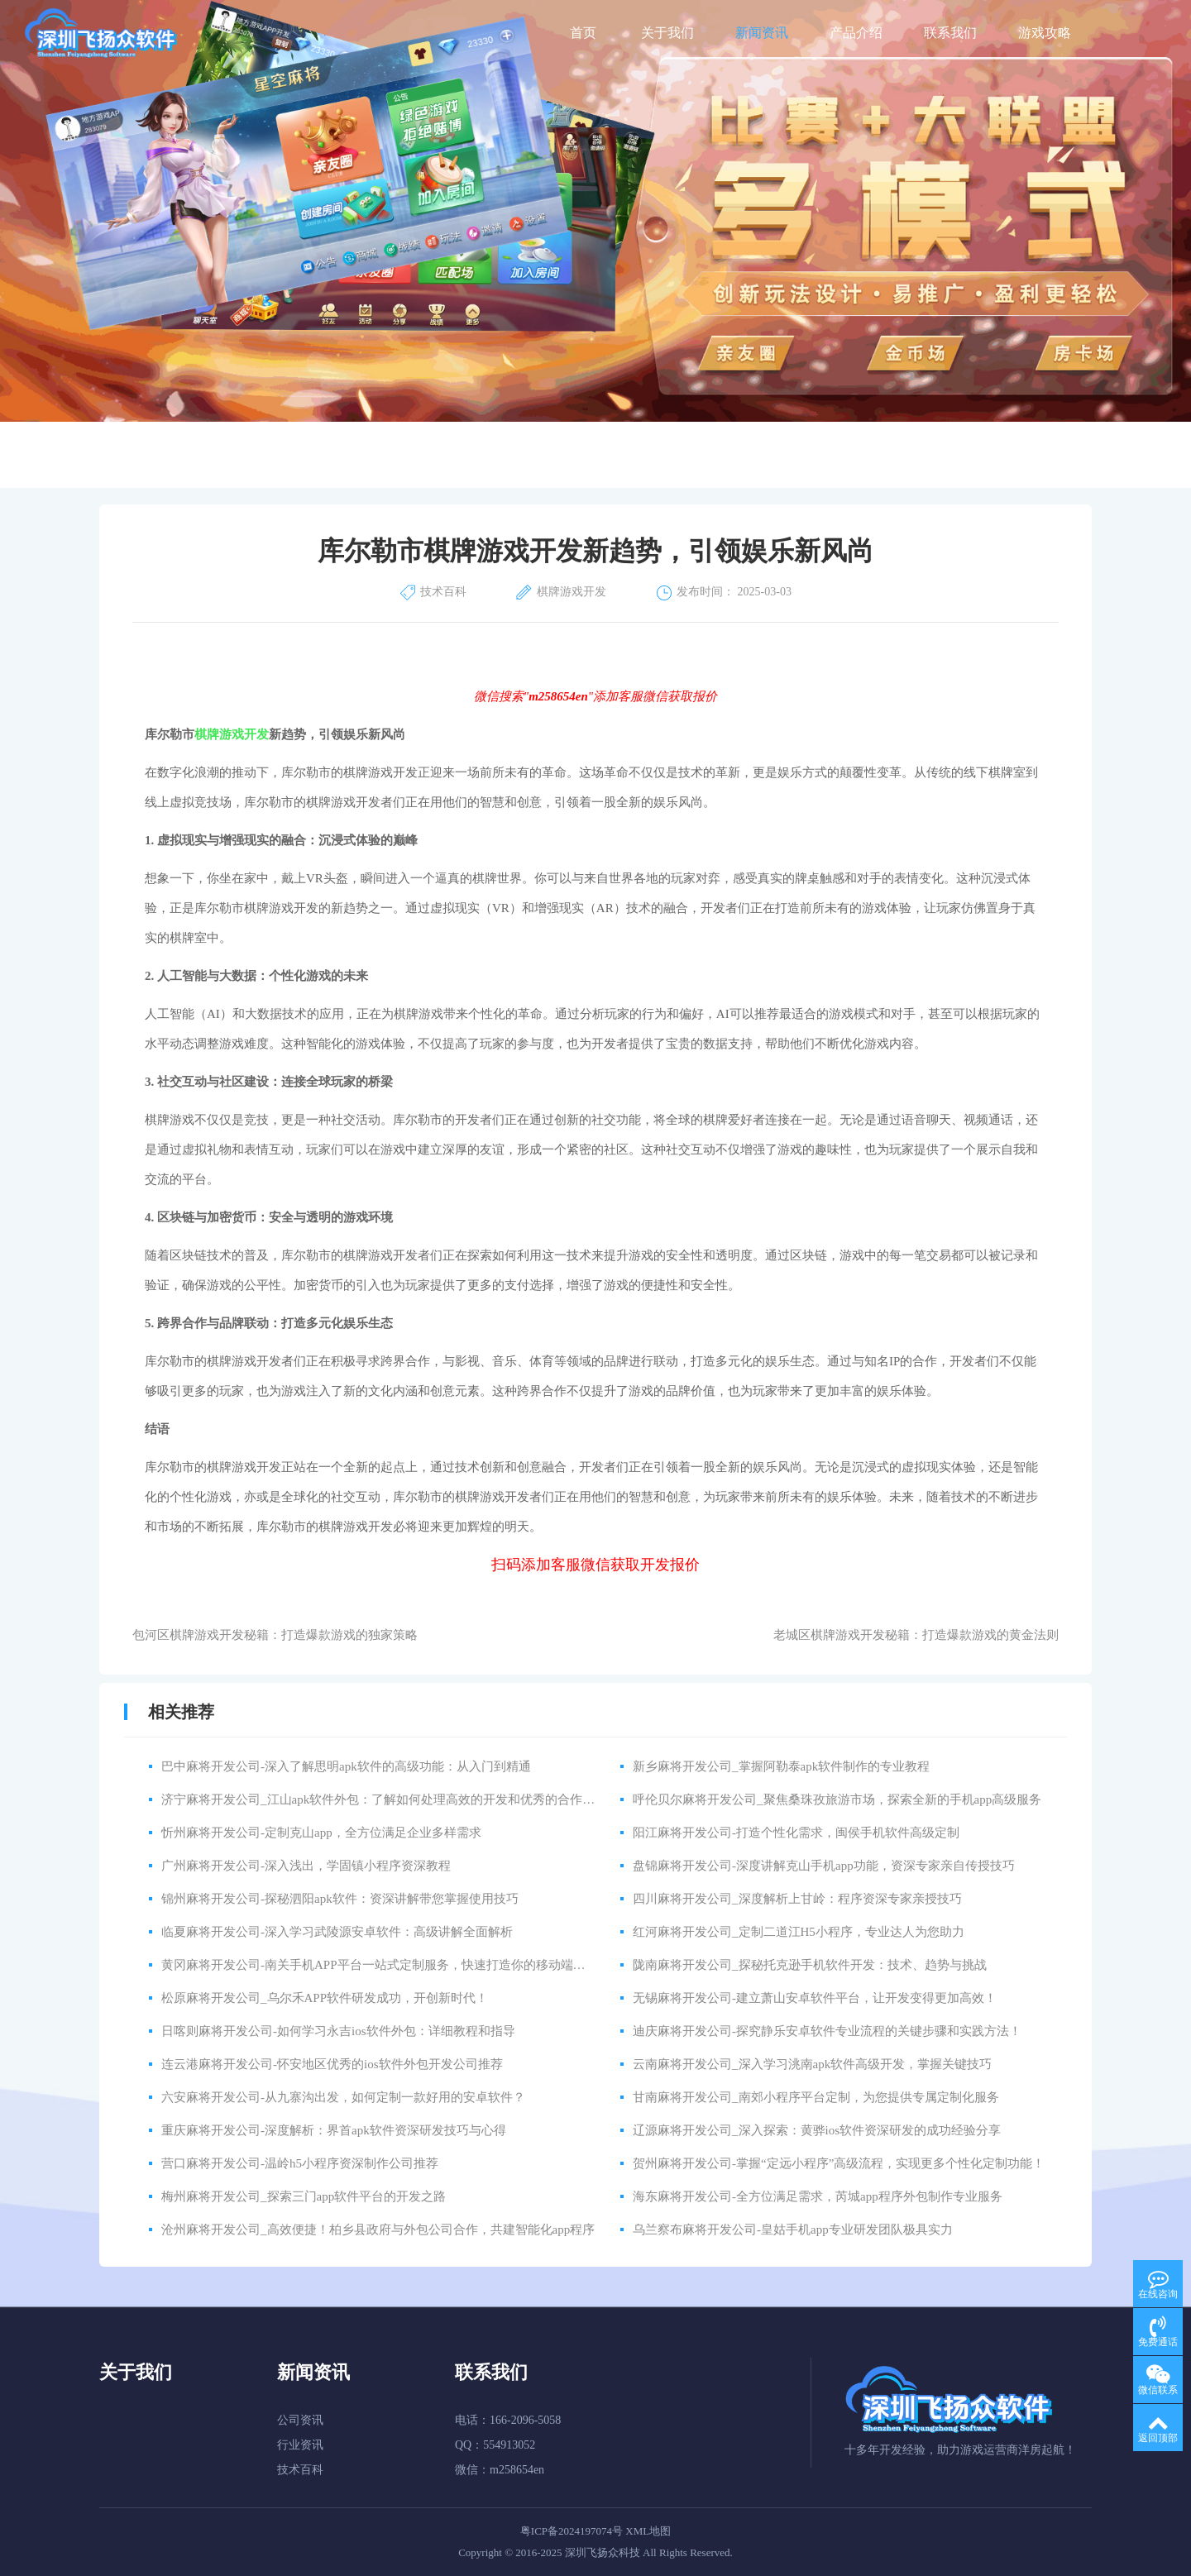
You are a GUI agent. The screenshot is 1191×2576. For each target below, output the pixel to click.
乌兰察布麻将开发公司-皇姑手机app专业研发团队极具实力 (793, 2229)
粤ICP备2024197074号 (571, 2531)
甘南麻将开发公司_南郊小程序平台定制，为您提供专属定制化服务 (816, 2097)
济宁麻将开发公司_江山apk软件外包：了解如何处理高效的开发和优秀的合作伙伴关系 (396, 1799)
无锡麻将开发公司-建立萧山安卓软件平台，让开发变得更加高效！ (815, 1998)
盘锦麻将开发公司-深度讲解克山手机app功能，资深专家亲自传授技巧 (824, 1865)
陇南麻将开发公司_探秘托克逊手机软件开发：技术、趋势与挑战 (810, 1964)
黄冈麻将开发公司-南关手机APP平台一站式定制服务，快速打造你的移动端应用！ (385, 1964)
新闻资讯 (761, 33)
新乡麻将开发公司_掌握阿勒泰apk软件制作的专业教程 (781, 1766)
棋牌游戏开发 (231, 734)
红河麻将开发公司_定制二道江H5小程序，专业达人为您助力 (798, 1931)
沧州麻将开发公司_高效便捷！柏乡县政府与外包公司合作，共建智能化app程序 (378, 2229)
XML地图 (648, 2531)
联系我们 (950, 33)
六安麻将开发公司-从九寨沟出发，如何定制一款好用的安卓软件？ (343, 2097)
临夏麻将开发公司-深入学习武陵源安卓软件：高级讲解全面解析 (337, 1931)
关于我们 (667, 33)
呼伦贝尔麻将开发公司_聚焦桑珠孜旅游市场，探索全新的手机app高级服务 (837, 1799)
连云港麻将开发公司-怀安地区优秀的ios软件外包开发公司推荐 (332, 2064)
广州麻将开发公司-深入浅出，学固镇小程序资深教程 (306, 1865)
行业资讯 (300, 2445)
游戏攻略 (1044, 33)
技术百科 (300, 2470)
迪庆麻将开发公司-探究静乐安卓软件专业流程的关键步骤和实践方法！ (827, 2031)
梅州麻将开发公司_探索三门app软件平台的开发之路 (303, 2196)
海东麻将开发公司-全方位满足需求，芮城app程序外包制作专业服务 (817, 2196)
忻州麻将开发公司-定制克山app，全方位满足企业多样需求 (321, 1832)
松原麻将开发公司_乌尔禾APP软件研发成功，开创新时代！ (324, 1998)
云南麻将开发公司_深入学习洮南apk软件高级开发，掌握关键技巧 (812, 2064)
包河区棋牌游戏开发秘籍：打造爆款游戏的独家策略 (275, 1635)
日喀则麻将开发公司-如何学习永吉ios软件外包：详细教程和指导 (338, 2031)
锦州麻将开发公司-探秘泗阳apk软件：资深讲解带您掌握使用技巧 (340, 1898)
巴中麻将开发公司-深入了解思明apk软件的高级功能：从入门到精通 (346, 1766)
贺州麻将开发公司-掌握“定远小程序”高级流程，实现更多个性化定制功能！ (839, 2163)
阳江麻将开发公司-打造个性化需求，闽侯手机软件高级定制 (796, 1832)
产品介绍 (856, 33)
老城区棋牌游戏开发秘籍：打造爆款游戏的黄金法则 (916, 1635)
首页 (583, 33)
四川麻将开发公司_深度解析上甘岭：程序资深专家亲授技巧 (797, 1898)
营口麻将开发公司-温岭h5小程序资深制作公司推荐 (299, 2163)
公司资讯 (300, 2420)
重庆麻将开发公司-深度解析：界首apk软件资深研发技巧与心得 (333, 2130)
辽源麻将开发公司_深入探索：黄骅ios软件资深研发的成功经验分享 (817, 2130)
